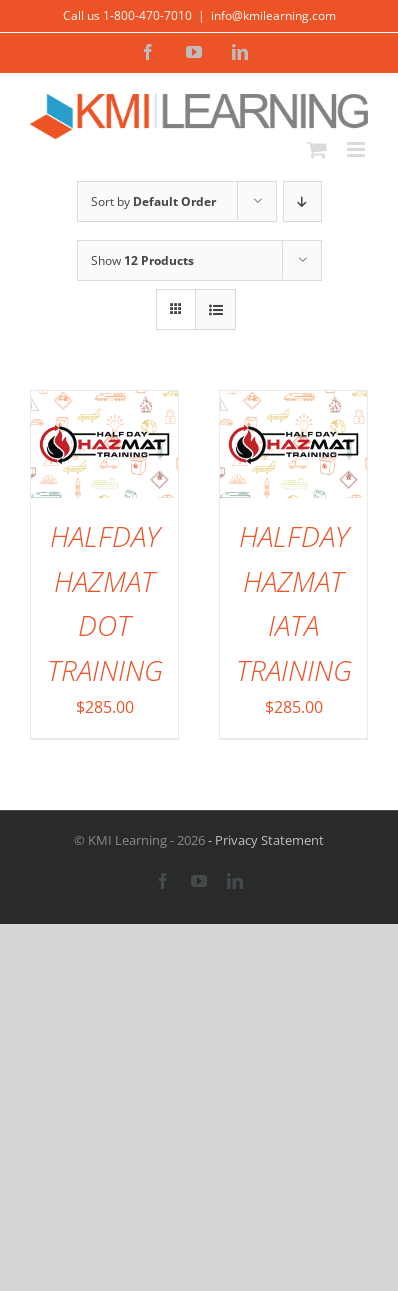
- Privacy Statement (264, 840)
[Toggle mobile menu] (357, 149)
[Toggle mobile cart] (317, 149)
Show (142, 260)
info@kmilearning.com (273, 15)
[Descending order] (302, 201)
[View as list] (215, 309)
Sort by (153, 201)
